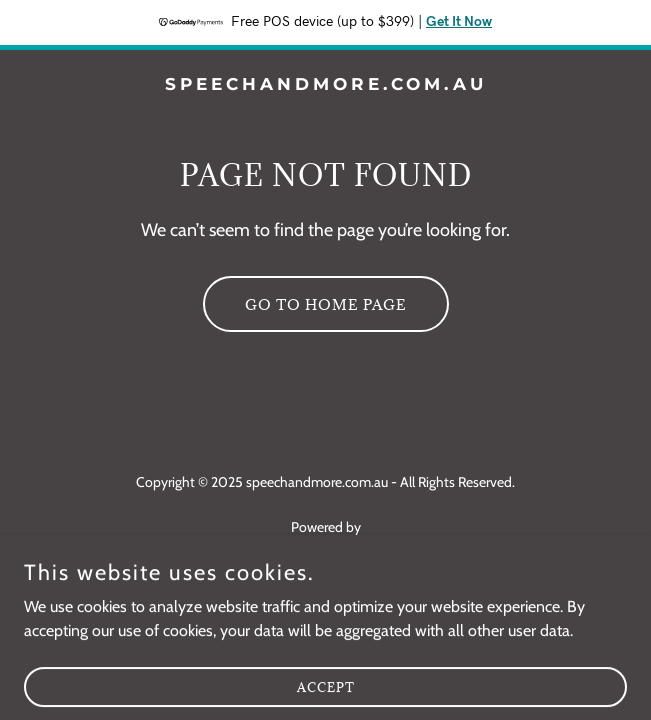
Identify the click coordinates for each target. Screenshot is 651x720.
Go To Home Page (326, 304)
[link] (325, 84)
